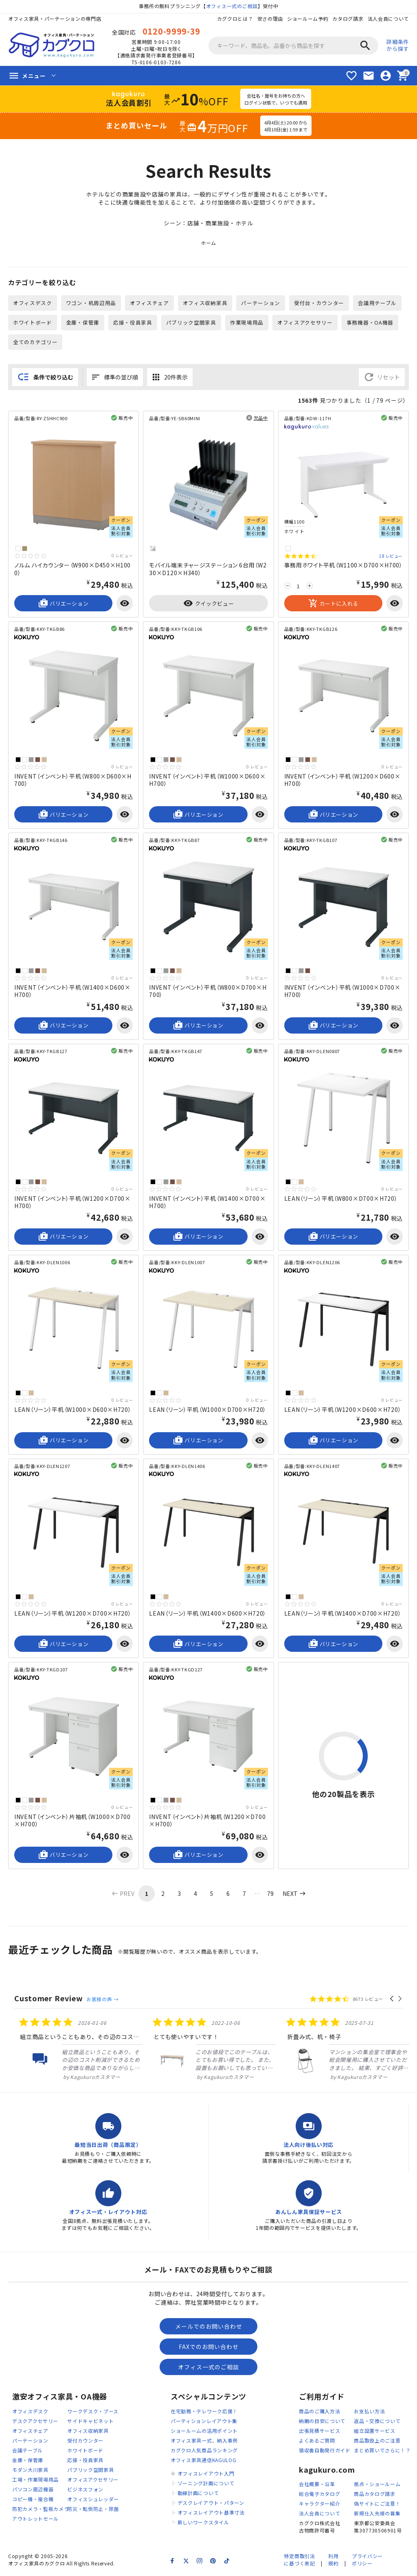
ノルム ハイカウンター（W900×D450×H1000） (72, 569)
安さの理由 (270, 18)
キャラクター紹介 (319, 2504)
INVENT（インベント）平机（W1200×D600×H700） (342, 780)
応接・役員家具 (132, 323)
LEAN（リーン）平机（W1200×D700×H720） (73, 1614)
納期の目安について (322, 2422)
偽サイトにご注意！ (377, 2504)
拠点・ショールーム (377, 2485)
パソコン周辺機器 (33, 2490)
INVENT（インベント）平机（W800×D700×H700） (207, 991)
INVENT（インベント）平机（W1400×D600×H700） (72, 991)
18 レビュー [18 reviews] (391, 557)
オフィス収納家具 (205, 303)
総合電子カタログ (319, 2494)
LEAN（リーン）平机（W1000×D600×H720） (73, 1410)
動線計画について (198, 2494)
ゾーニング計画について (206, 2484)
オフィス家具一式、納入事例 (204, 2441)
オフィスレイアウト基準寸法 (211, 2513)
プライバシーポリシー (367, 2561)
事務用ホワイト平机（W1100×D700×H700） (343, 565)
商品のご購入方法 (319, 2412)
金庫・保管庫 (82, 323)
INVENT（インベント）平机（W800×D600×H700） (73, 780)
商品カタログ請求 (374, 2494)
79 (270, 1894)
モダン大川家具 (30, 2470)
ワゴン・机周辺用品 (91, 303)
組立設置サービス (374, 2431)
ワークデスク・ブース (93, 2412)
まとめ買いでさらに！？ (382, 2451)
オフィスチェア (149, 303)
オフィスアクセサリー (305, 323)
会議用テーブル (377, 303)
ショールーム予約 (308, 18)
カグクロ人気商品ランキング (204, 2451)
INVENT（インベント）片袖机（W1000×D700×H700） (72, 1821)
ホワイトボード (32, 323)
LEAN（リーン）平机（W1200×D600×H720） (343, 1410)
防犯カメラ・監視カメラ (40, 2509)
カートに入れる (333, 604)
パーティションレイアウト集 (204, 2422)
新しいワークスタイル (203, 2523)
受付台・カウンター (319, 303)
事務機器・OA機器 (370, 323)
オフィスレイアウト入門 (206, 2474)
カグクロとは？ (235, 18)
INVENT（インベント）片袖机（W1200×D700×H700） (207, 1821)
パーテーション (261, 303)
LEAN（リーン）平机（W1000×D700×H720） (207, 1410)
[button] (392, 2000)
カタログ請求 (347, 18)
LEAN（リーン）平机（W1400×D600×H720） (207, 1614)
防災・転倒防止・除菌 (93, 2509)
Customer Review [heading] (48, 1999)
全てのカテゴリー (35, 342)
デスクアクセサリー (35, 2422)
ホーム (208, 243)
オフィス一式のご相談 (232, 5)
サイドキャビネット (90, 2422)
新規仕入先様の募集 (377, 2514)
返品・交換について (377, 2422)
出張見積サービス (319, 2431)
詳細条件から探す (397, 45)
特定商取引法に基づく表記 (299, 2561)
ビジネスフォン (85, 2490)
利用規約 (333, 2561)
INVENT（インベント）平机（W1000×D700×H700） (342, 991)
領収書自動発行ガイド (325, 2451)
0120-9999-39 (171, 31)
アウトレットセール (35, 2519)
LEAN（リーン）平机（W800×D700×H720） (341, 1199)
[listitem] (75, 2050)
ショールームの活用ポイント (204, 2431)
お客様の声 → (102, 1999)
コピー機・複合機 (33, 2500)
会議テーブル (27, 2451)
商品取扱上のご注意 (377, 2441)
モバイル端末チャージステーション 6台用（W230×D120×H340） (207, 569)
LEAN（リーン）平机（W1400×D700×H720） (343, 1614)
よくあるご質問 (317, 2441)
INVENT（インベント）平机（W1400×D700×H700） (207, 1202)
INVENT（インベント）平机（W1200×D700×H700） (72, 1202)
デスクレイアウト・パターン (211, 2503)
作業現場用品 (246, 323)
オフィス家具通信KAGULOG (204, 2461)
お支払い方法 (369, 2412)
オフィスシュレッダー (93, 2500)
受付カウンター (85, 2441)
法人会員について (388, 18)
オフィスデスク (32, 303)
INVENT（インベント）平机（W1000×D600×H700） (207, 780)
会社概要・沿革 (317, 2485)
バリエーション (63, 604)
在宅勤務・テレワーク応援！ (204, 2412)
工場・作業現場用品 (35, 2480)
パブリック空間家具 (191, 323)
